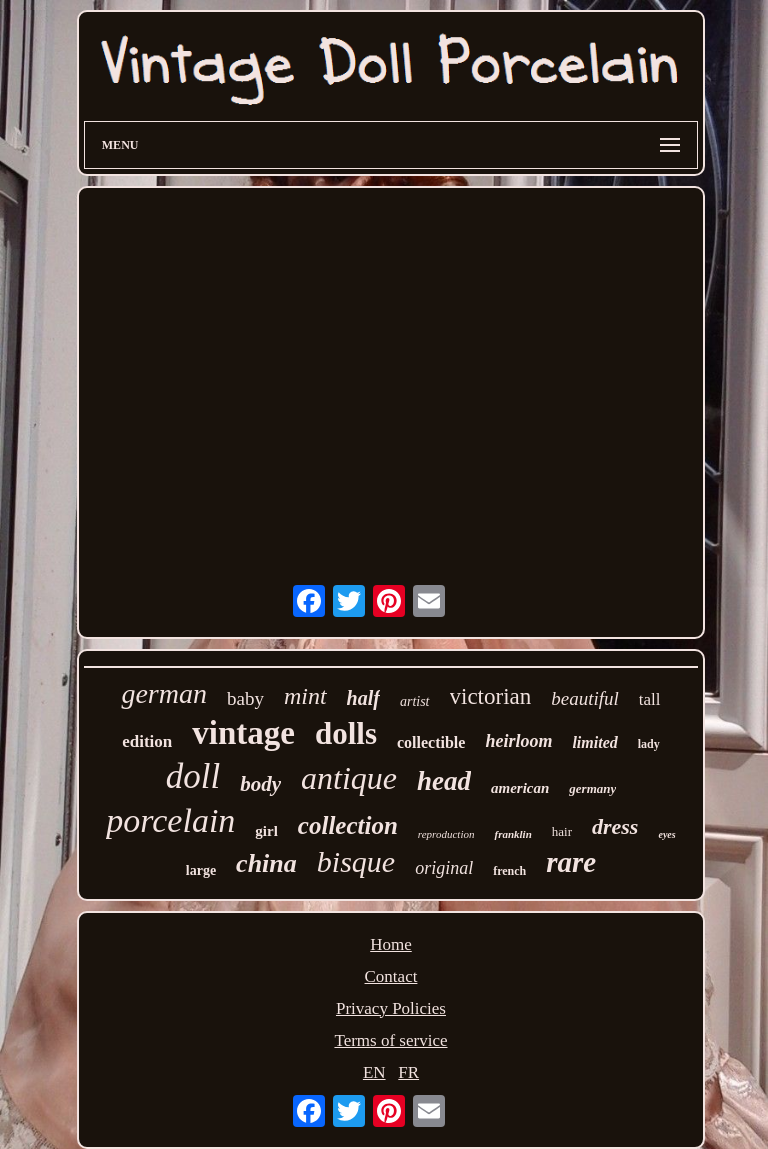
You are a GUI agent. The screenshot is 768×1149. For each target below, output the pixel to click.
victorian (491, 696)
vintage (243, 733)
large (201, 870)
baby (245, 698)
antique (349, 778)
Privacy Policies (391, 1008)
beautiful (585, 698)
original (444, 868)
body (260, 784)
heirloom (518, 741)
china (266, 863)
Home (391, 944)
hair (562, 831)
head (444, 781)
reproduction (446, 834)
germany (592, 788)
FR (408, 1072)
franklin (512, 834)
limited (594, 742)
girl (266, 831)
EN (374, 1072)
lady (649, 744)
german (164, 693)
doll (193, 776)
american (520, 788)
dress (615, 826)
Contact (391, 976)
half (363, 698)
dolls (346, 733)
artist (415, 701)
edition (147, 741)
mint (305, 696)
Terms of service (390, 1040)
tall (650, 699)
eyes (666, 834)
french (509, 871)
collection (348, 825)
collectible (431, 742)
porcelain (170, 820)
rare (571, 862)
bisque (356, 861)
